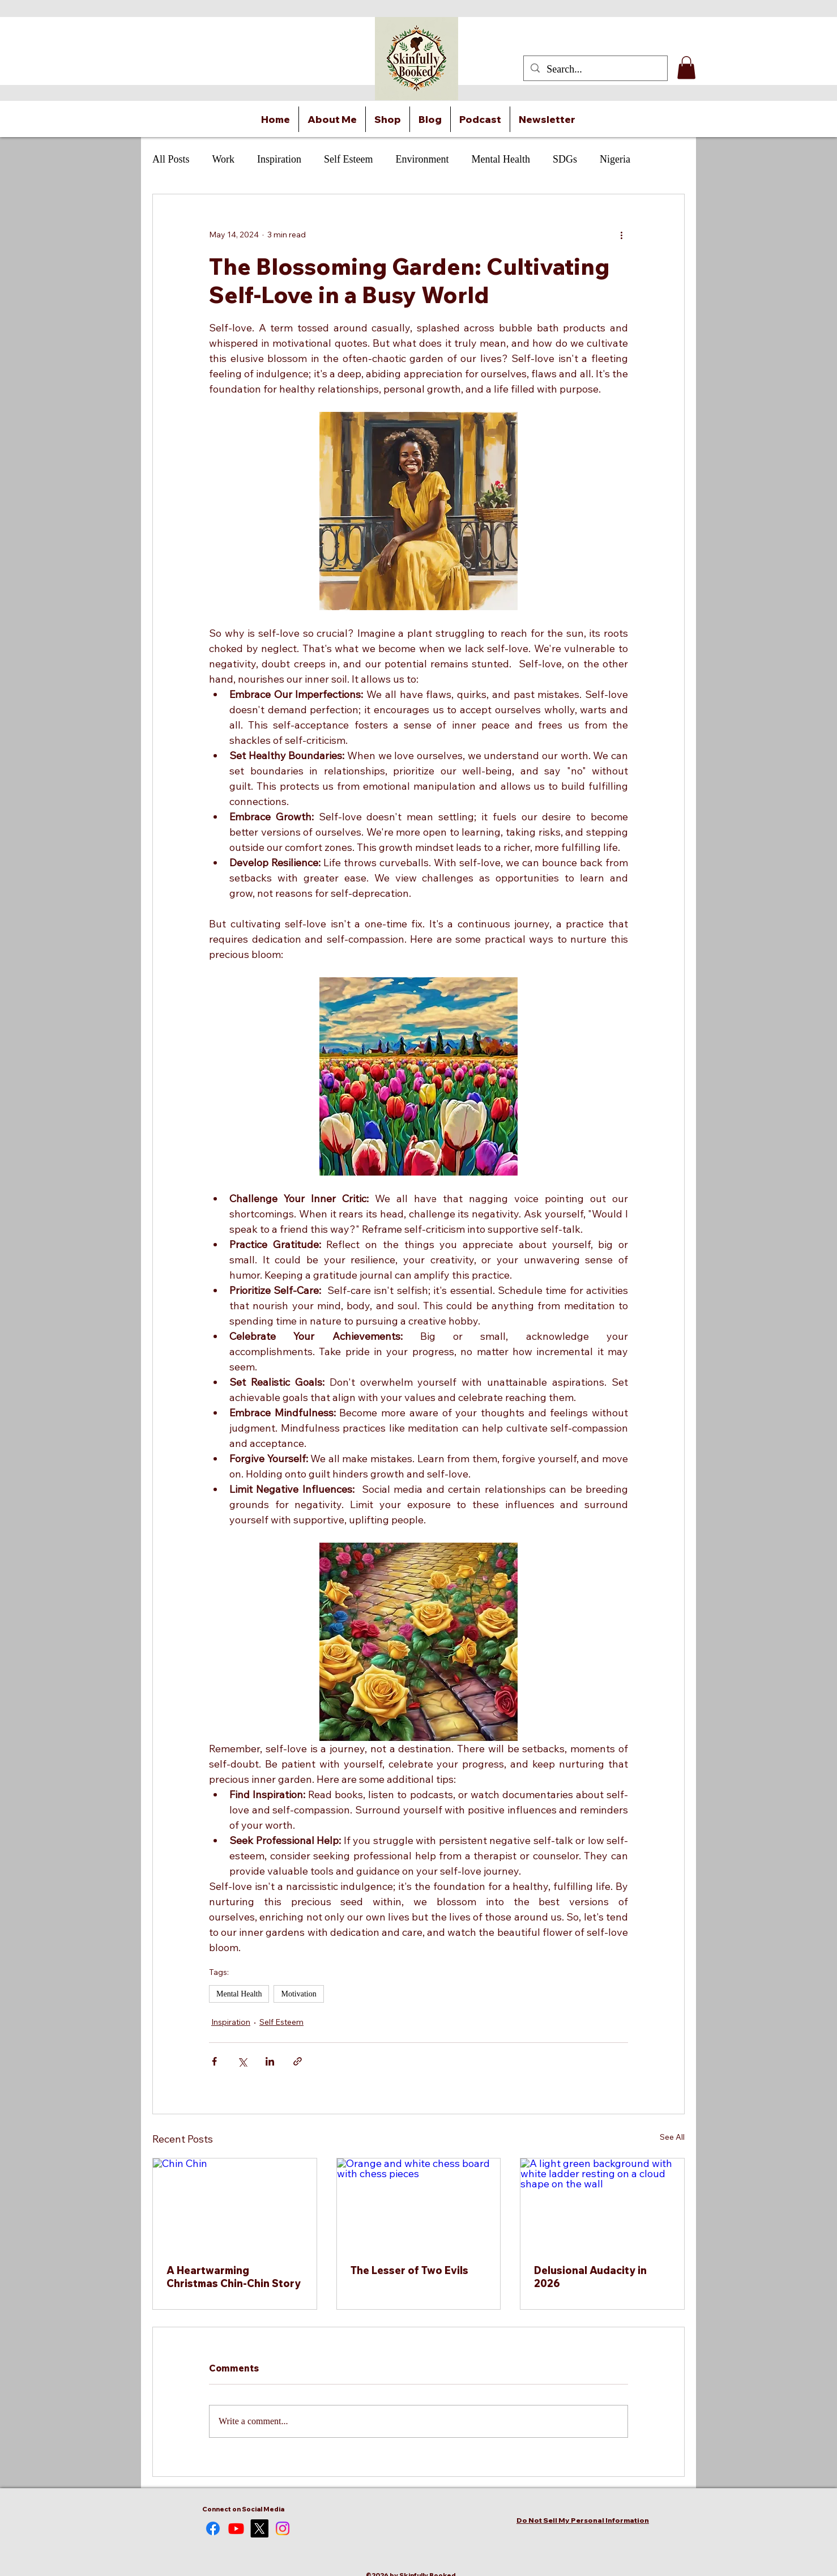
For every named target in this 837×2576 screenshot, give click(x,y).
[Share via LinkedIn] (269, 2061)
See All (672, 2137)
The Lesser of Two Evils (409, 2270)
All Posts (171, 159)
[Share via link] (297, 2061)
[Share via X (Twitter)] (242, 2061)
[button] (686, 67)
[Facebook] (213, 2528)
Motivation (298, 1994)
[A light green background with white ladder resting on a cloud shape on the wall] (602, 2204)
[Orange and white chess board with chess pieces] (419, 2204)
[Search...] (594, 69)
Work (223, 159)
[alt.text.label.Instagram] (283, 2528)
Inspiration (279, 159)
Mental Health (501, 159)
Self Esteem (348, 159)
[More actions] (621, 235)
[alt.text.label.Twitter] (259, 2528)
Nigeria (615, 159)
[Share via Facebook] (214, 2061)
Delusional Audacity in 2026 (590, 2277)
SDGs (565, 159)
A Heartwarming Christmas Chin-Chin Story (233, 2277)
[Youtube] (236, 2528)
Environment (422, 159)
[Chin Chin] (235, 2204)
